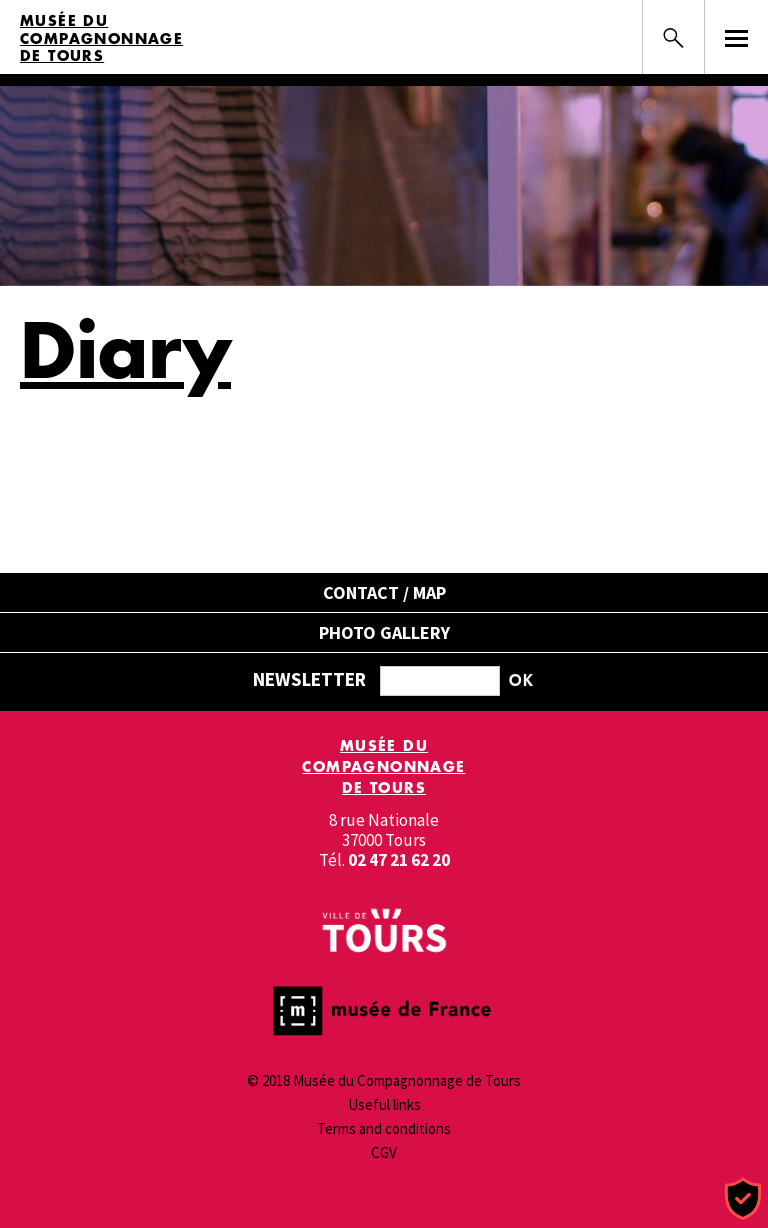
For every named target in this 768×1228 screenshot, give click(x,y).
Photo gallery (384, 632)
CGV (384, 1152)
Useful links (384, 1104)
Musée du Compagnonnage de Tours (101, 38)
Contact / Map (384, 592)
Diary (125, 349)
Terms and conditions (384, 1128)
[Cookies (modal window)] (743, 1199)
